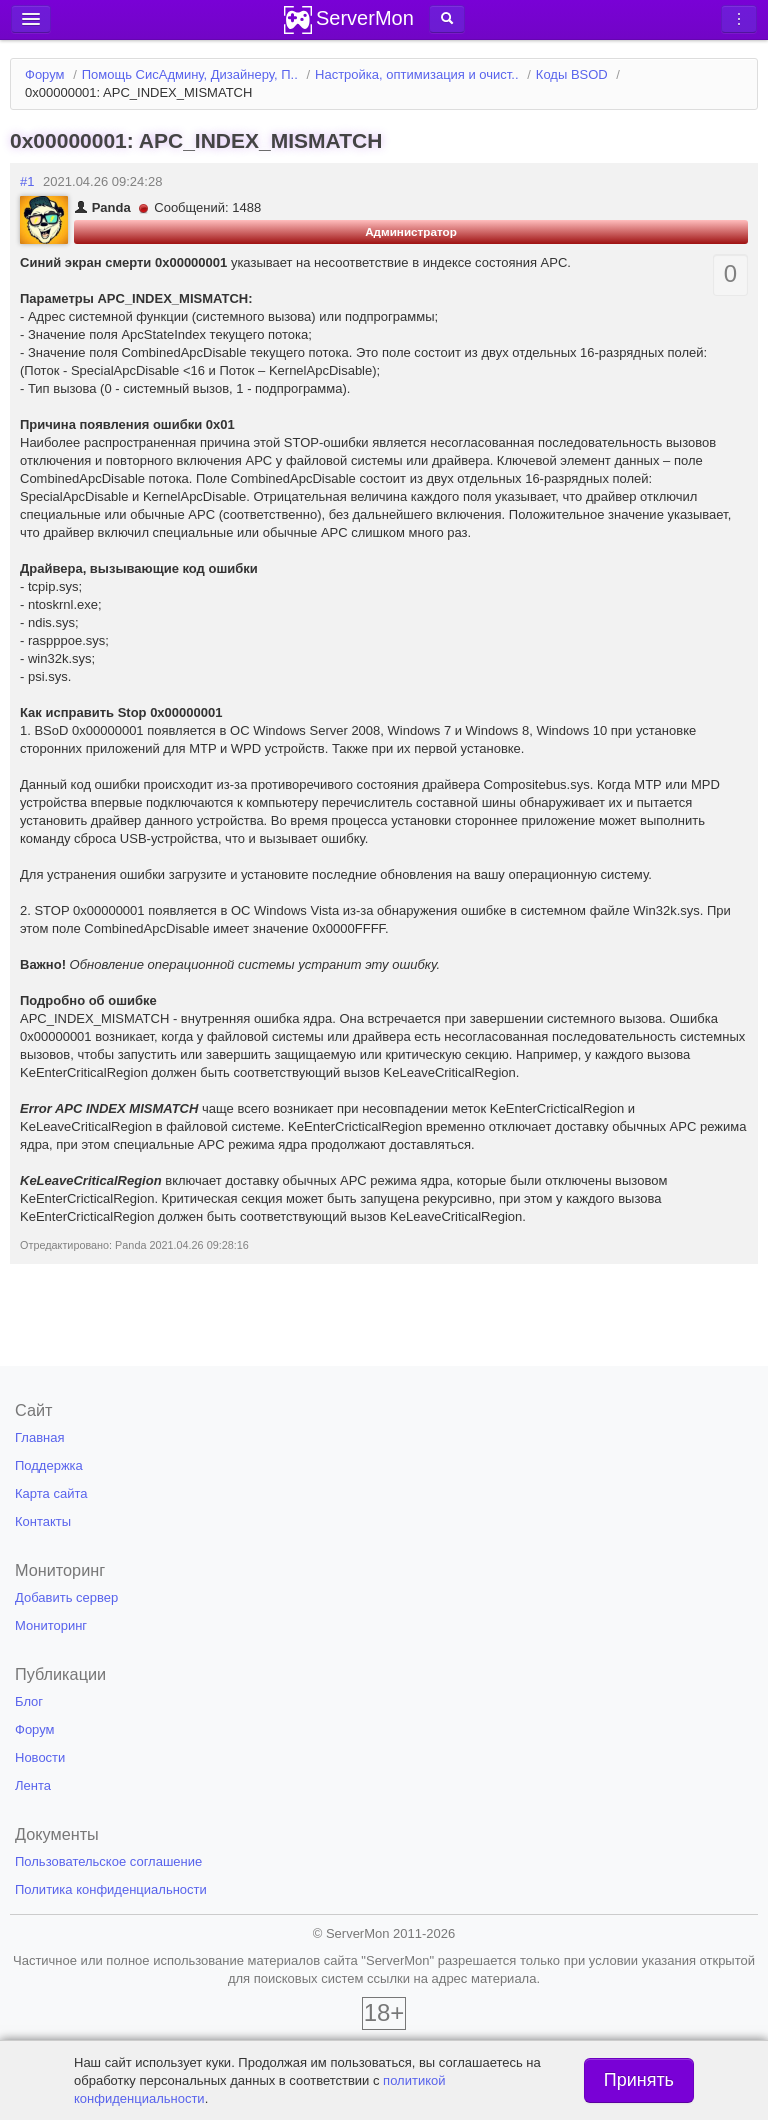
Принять (639, 2080)
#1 (27, 181)
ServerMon (365, 18)
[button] (447, 19)
